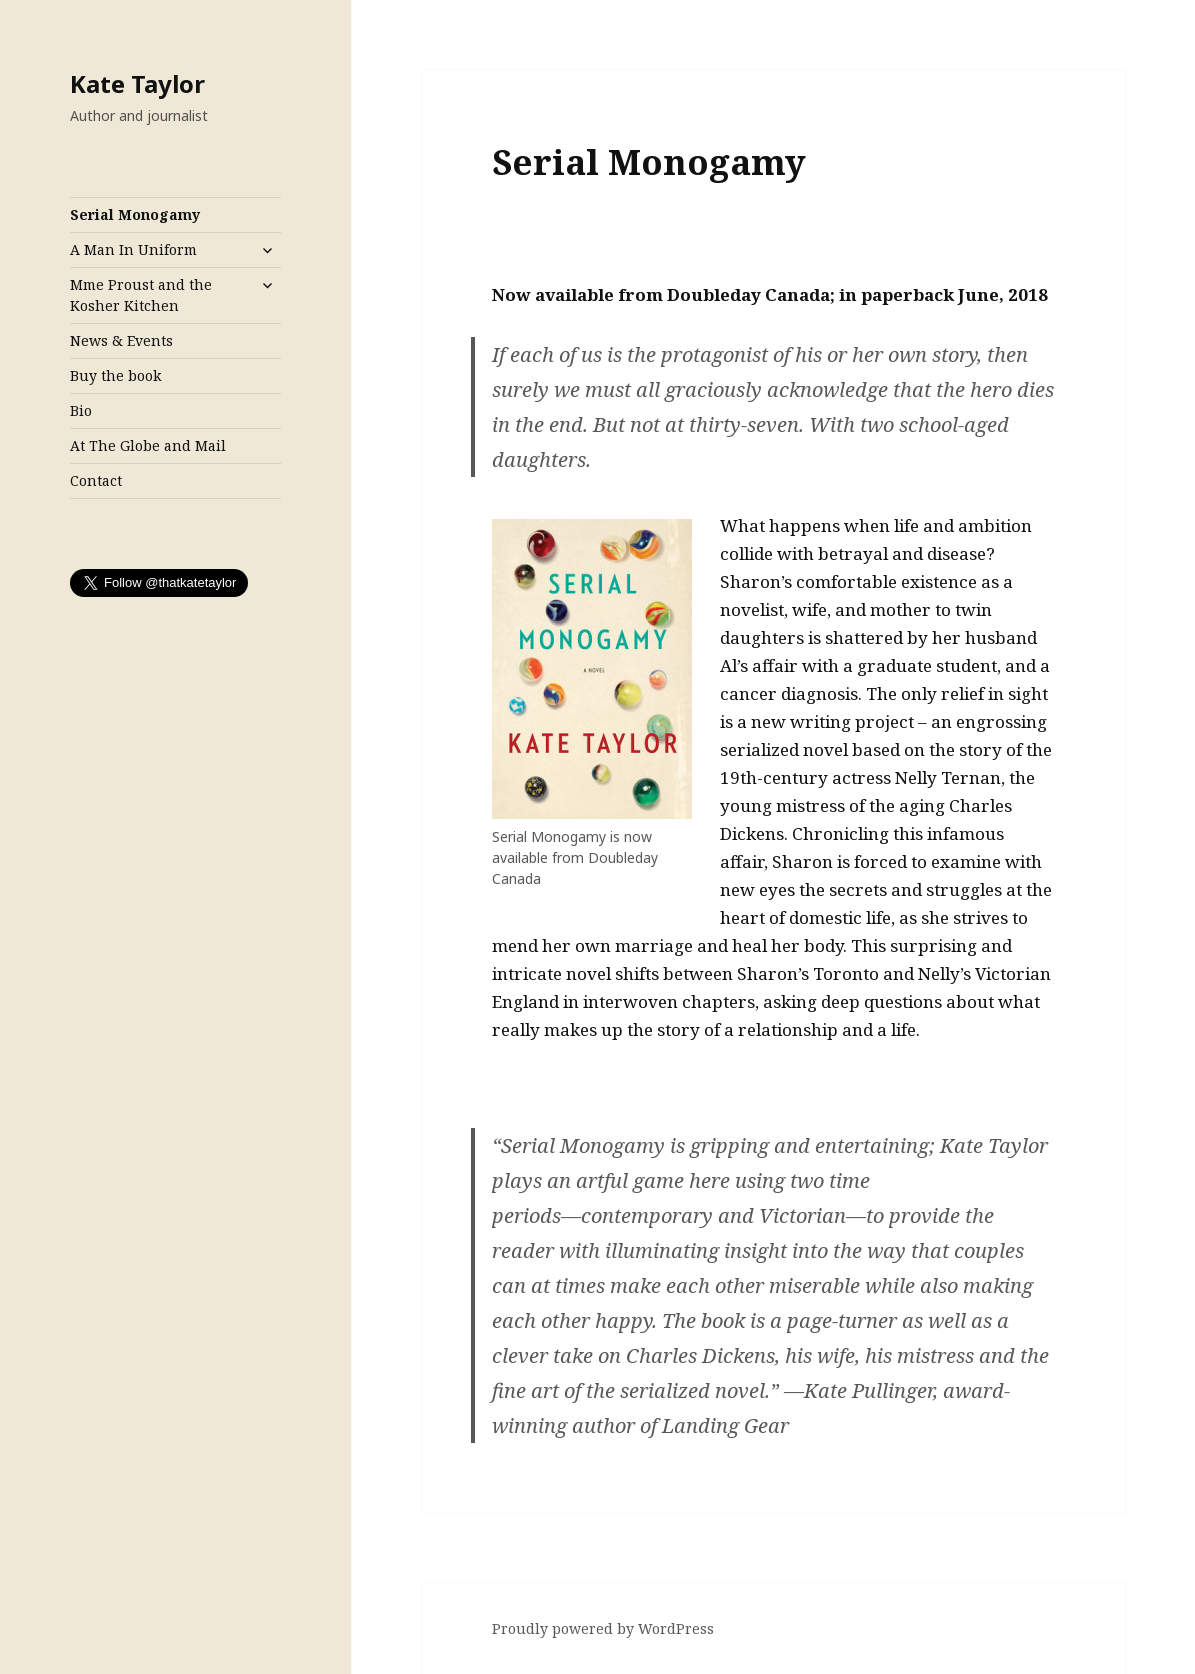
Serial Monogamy (135, 214)
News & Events (121, 340)
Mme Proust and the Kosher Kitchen (141, 295)
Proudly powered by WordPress (603, 1628)
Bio (81, 410)
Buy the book (115, 375)
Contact (96, 480)
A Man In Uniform (133, 249)
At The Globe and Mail (148, 445)
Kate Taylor (137, 83)
